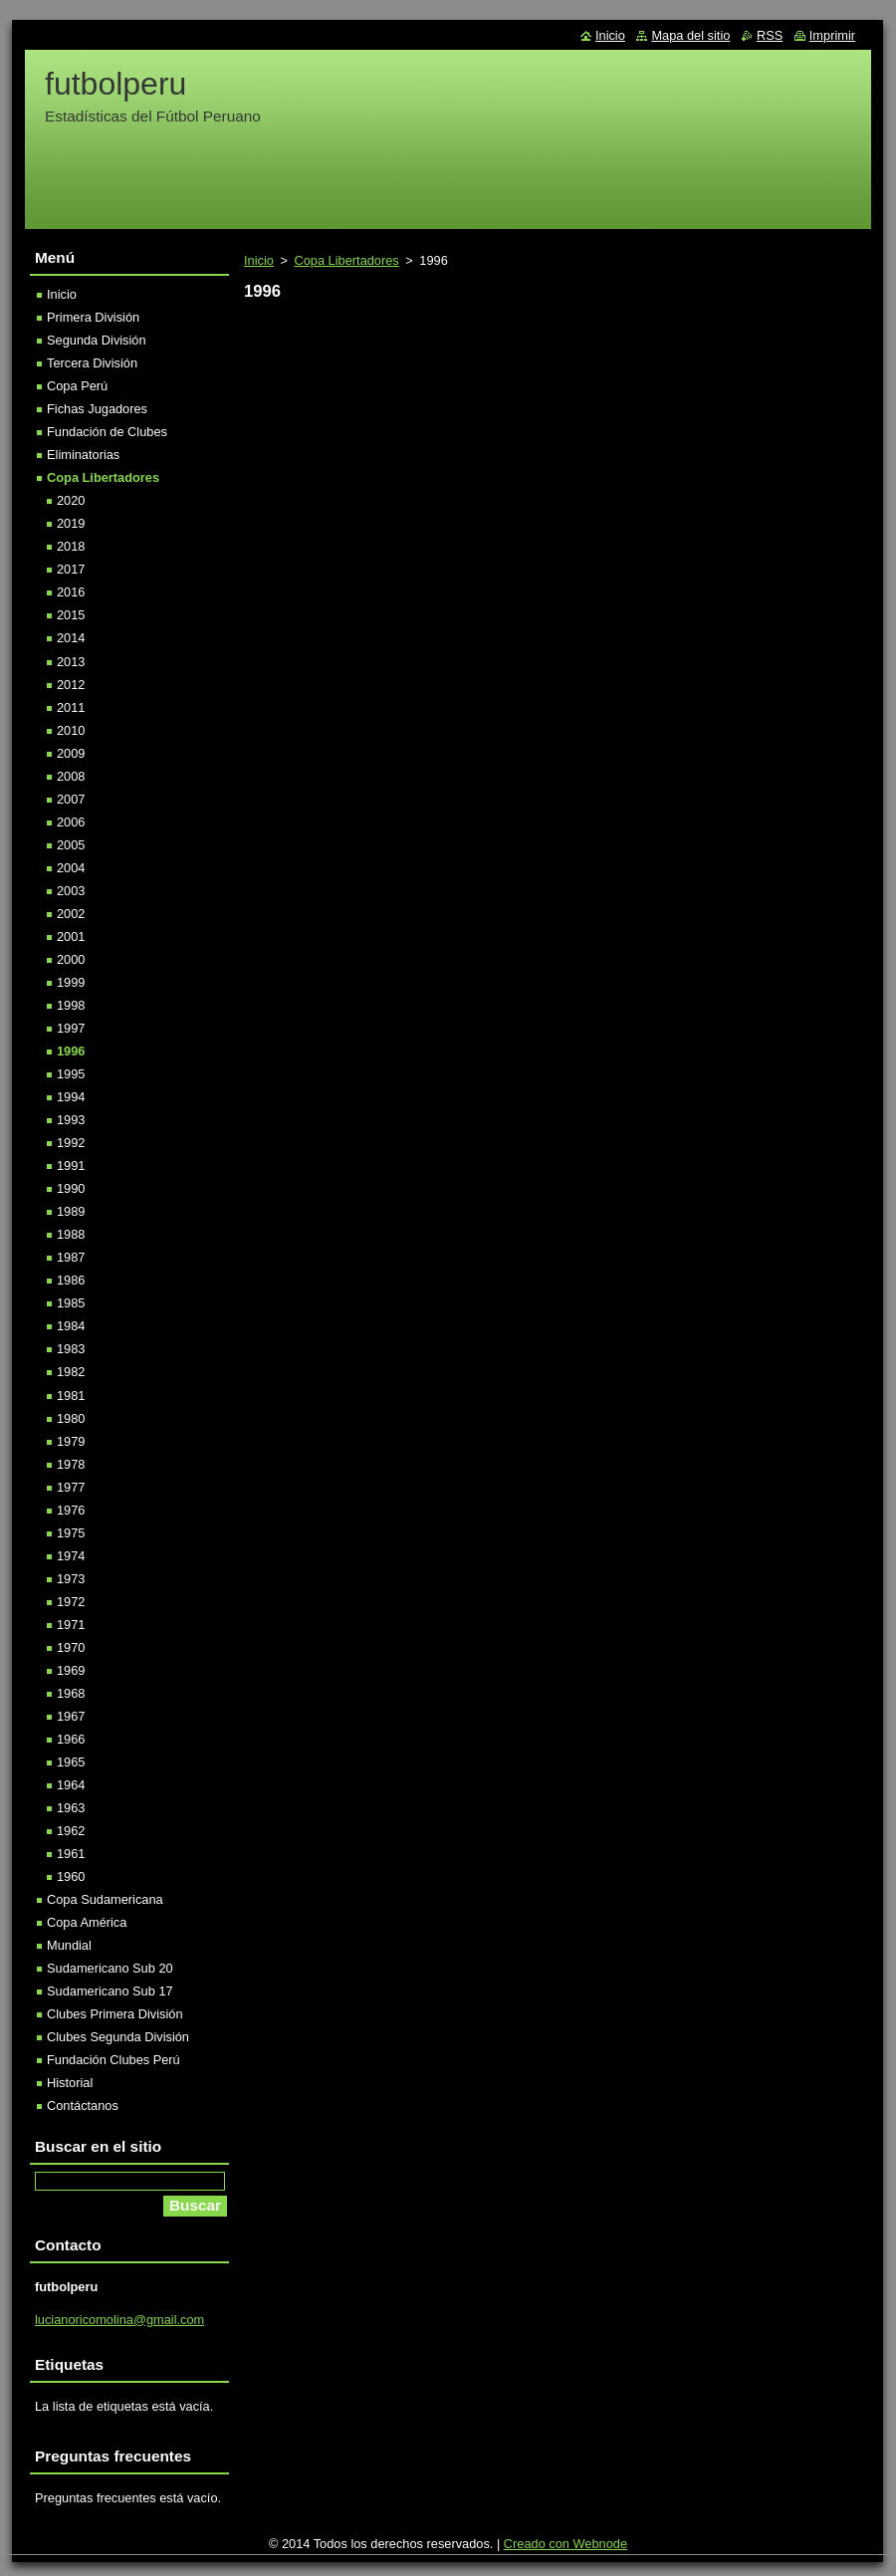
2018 (71, 546)
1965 (71, 1762)
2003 (71, 890)
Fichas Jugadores (97, 408)
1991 (71, 1165)
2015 (71, 614)
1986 (71, 1280)
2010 (71, 730)
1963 (71, 1807)
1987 (71, 1257)
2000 (71, 959)
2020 (71, 500)
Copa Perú (77, 385)
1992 (71, 1142)
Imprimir (832, 35)
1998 (71, 1005)
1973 (71, 1578)
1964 (71, 1784)
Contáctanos (82, 2105)
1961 (71, 1853)
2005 (71, 844)
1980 (71, 1418)
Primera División (93, 317)
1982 (71, 1371)
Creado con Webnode (565, 2543)
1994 (71, 1096)
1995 (71, 1073)
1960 (71, 1876)
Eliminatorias (83, 454)
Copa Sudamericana (105, 1899)
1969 (71, 1670)
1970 (71, 1647)
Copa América (86, 1922)
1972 (71, 1601)
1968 (71, 1693)
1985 (71, 1302)
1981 (71, 1395)
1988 (71, 1234)
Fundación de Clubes (107, 431)
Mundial (69, 1945)
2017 (71, 569)
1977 (71, 1487)
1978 (71, 1464)
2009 (71, 753)
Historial (70, 2082)
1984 (71, 1325)
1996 (71, 1051)
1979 (71, 1441)
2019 (71, 523)
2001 (71, 936)
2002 (71, 913)
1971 (71, 1624)
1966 (71, 1739)
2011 (71, 707)
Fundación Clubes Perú (113, 2059)
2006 (71, 822)
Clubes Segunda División (118, 2036)
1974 (71, 1555)
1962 (71, 1830)
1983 (71, 1348)
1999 (71, 982)
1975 (71, 1532)
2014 (71, 637)
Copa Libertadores (346, 260)
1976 (71, 1510)
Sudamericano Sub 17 (110, 1991)
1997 (71, 1028)
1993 (71, 1119)
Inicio (259, 260)
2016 (71, 592)
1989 (71, 1211)
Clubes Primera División (115, 2013)
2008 (71, 776)
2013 (71, 661)
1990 (71, 1188)
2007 (71, 799)
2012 (71, 684)
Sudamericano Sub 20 (110, 1968)
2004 (71, 867)
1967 (71, 1716)
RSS (770, 35)
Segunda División (96, 340)
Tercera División (92, 362)
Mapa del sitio (690, 35)
